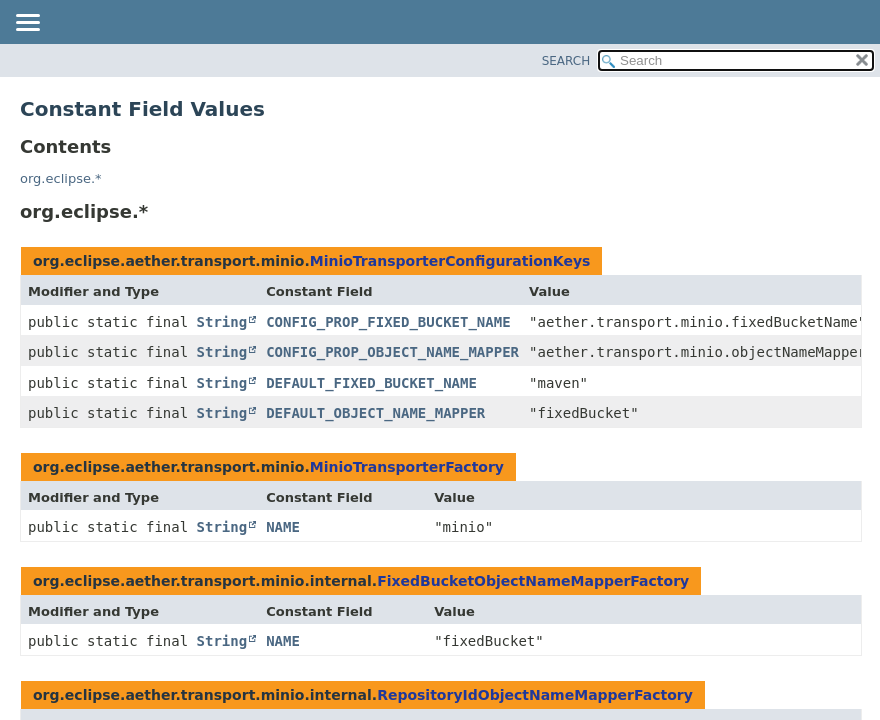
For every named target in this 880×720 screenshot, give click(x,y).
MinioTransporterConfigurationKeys (450, 261)
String (222, 322)
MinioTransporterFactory (407, 467)
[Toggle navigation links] (27, 24)
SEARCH (566, 61)
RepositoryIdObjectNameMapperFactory (535, 695)
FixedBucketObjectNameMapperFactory (533, 581)
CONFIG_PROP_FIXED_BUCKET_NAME (388, 322)
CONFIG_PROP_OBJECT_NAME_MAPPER (392, 352)
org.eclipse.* (61, 178)
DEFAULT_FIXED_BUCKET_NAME (371, 383)
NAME (283, 527)
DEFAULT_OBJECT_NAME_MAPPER (375, 413)
